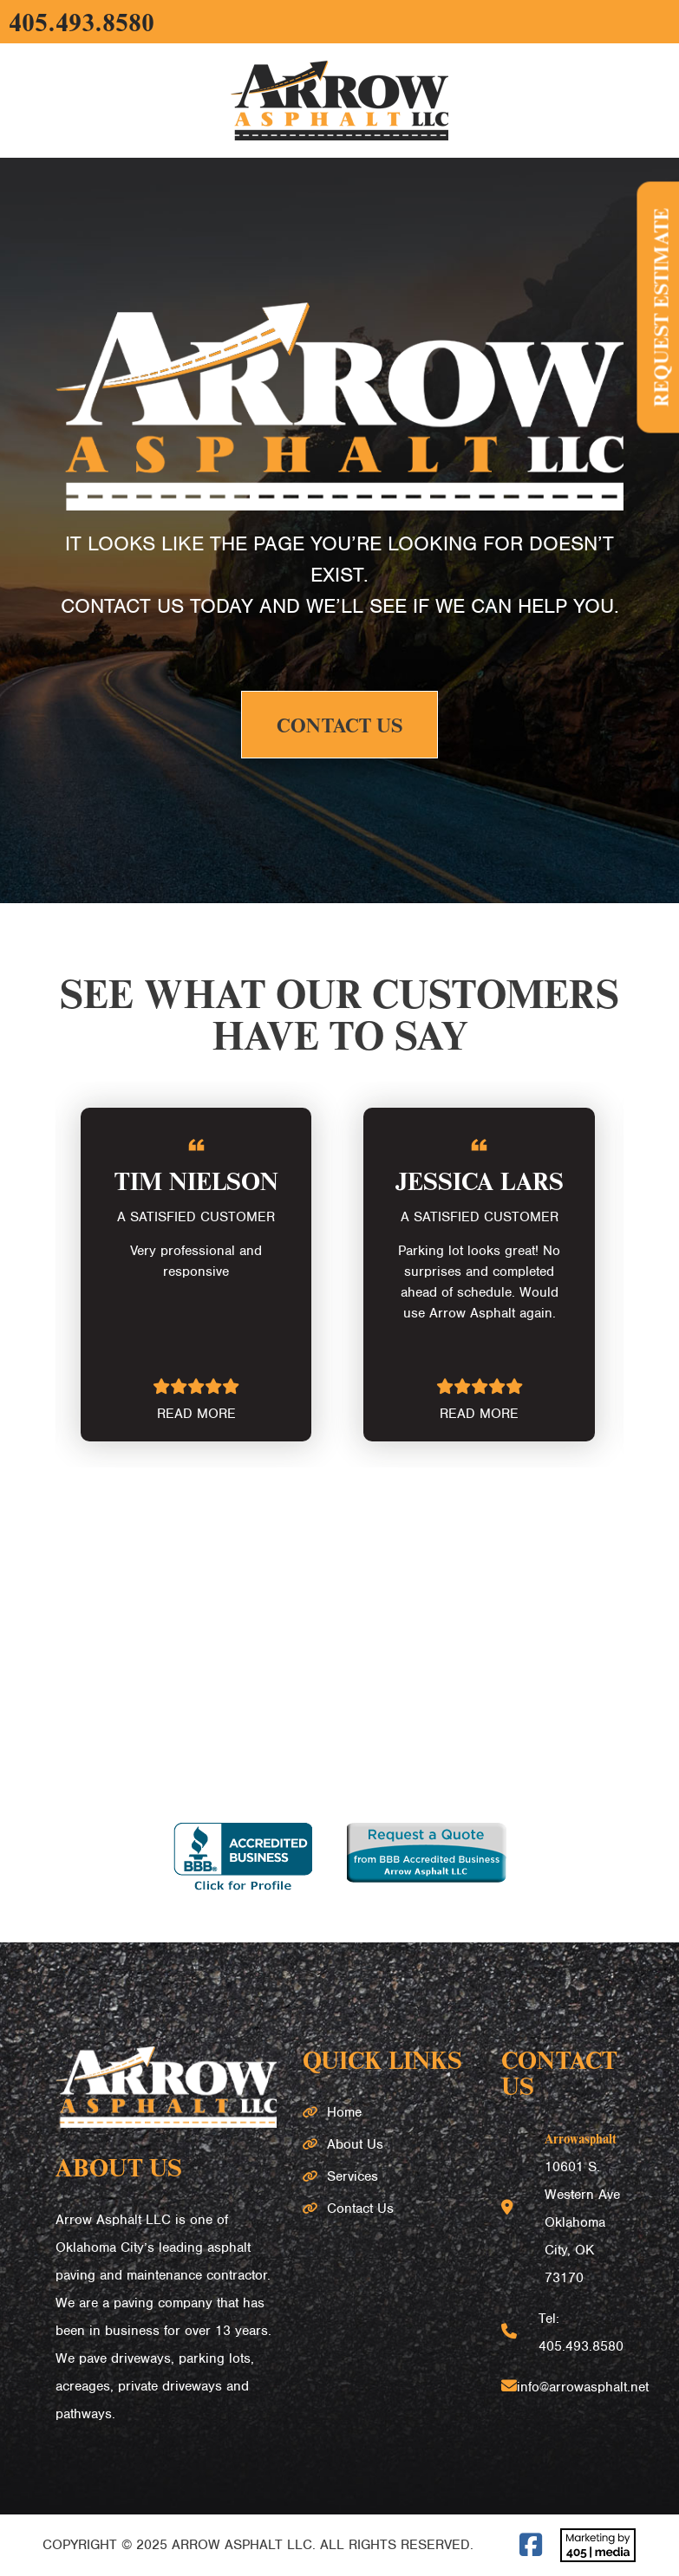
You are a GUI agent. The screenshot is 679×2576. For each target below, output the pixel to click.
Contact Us (339, 725)
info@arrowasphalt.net (583, 2387)
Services (352, 2176)
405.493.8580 (81, 21)
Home (344, 2112)
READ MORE (196, 1413)
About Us (355, 2144)
